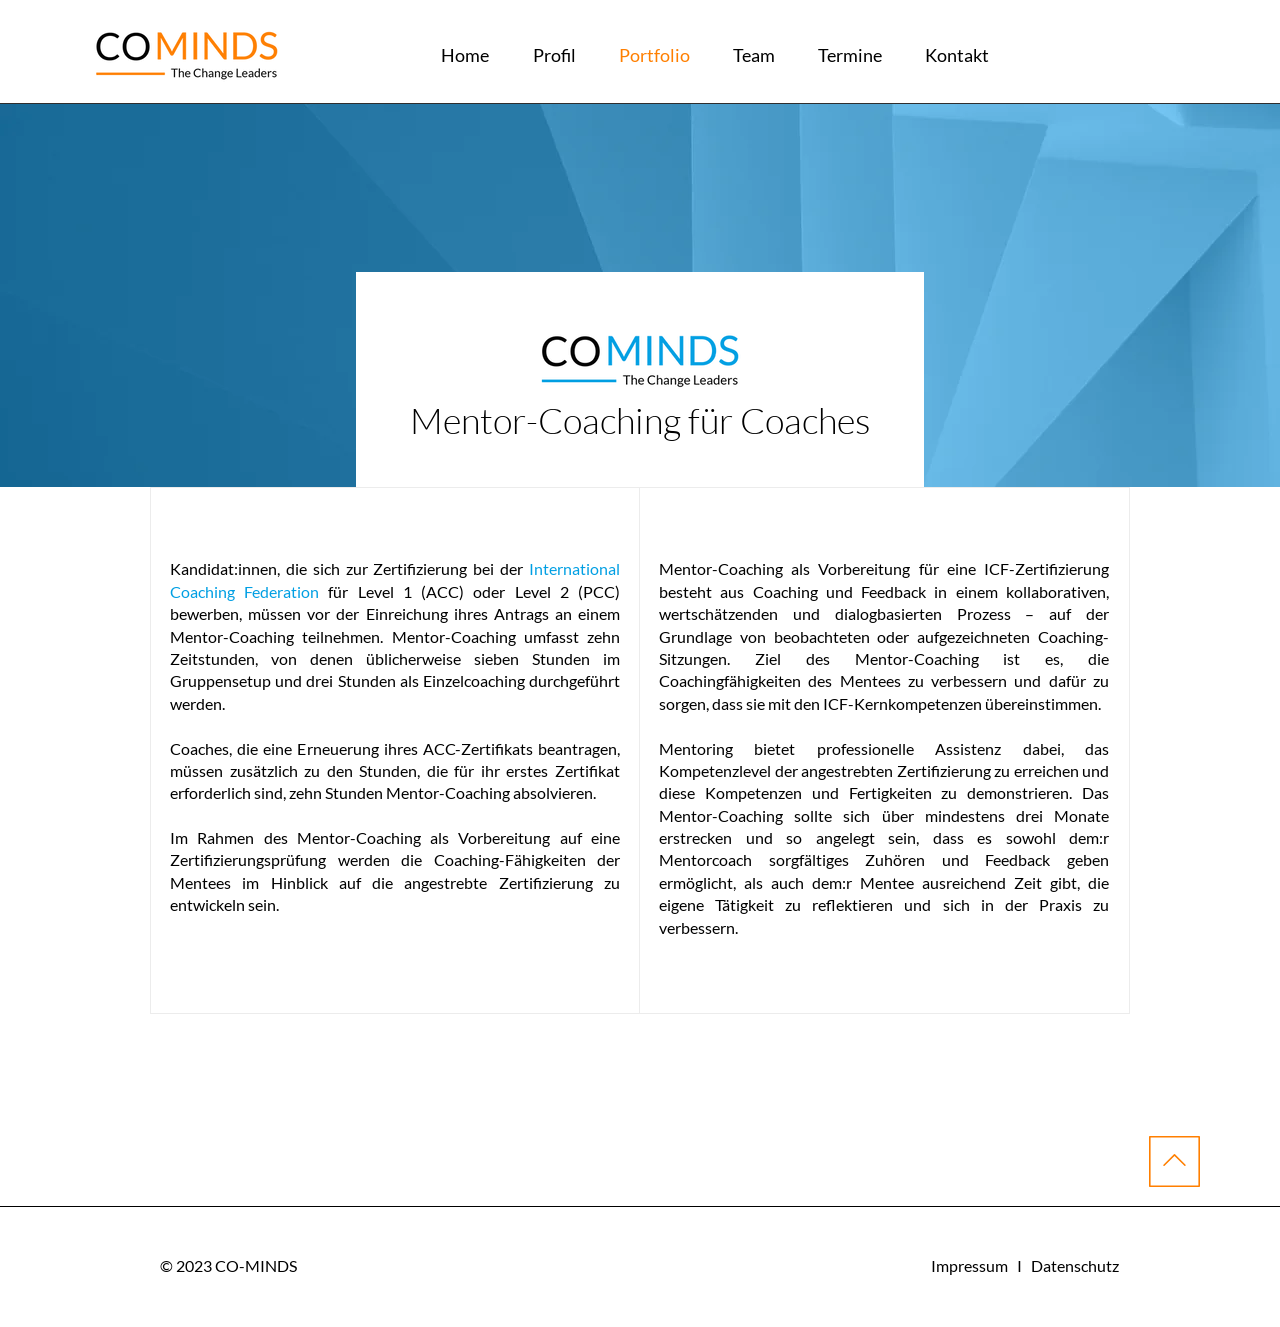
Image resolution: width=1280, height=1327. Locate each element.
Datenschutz (1075, 1265)
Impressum (969, 1265)
